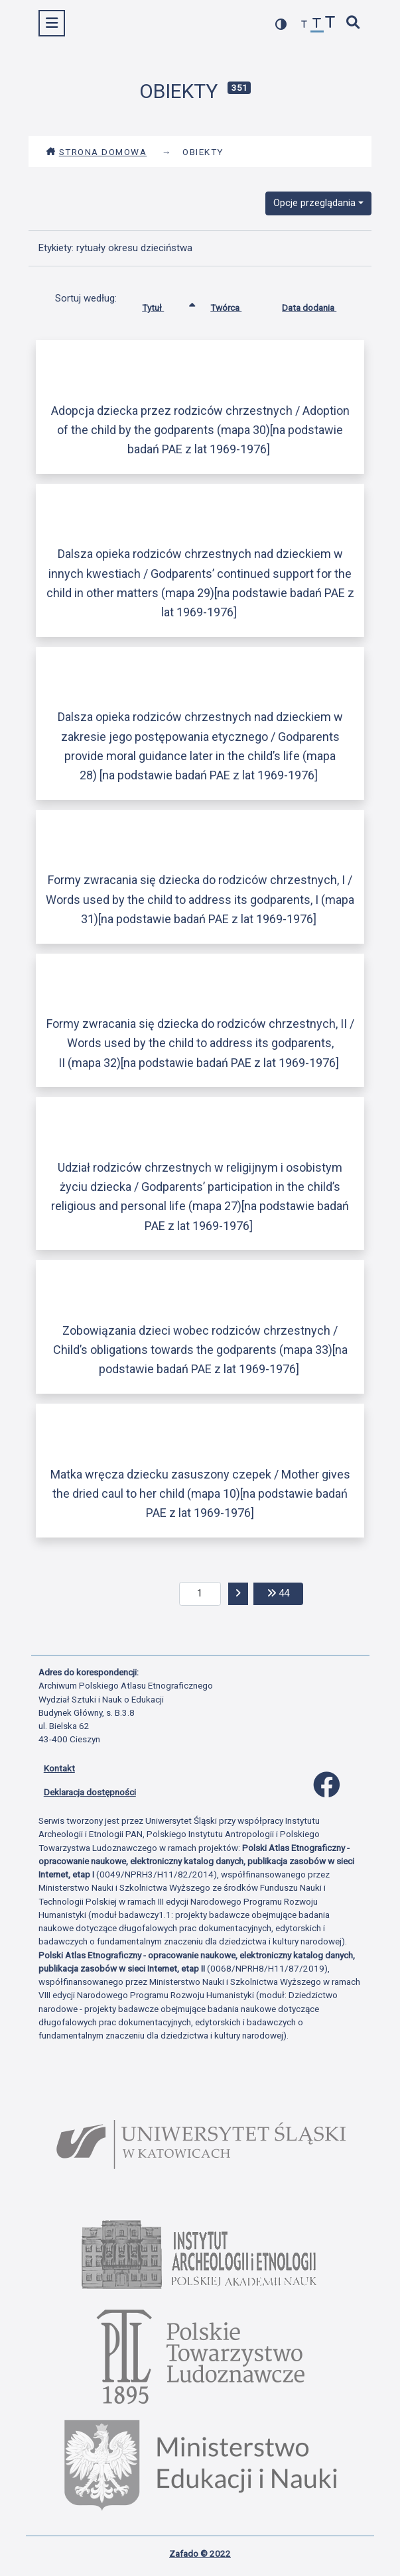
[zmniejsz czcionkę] (304, 24)
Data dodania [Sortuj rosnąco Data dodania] (319, 305)
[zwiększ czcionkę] (330, 23)
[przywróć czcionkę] (317, 24)
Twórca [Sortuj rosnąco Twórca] (235, 305)
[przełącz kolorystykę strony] (281, 24)
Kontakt (59, 1768)
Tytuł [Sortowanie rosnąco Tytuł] (163, 305)
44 (285, 1592)
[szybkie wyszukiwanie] (353, 23)
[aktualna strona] (200, 1594)
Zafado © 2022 (200, 2553)
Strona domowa (96, 151)
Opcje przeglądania (314, 203)
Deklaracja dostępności (90, 1792)
